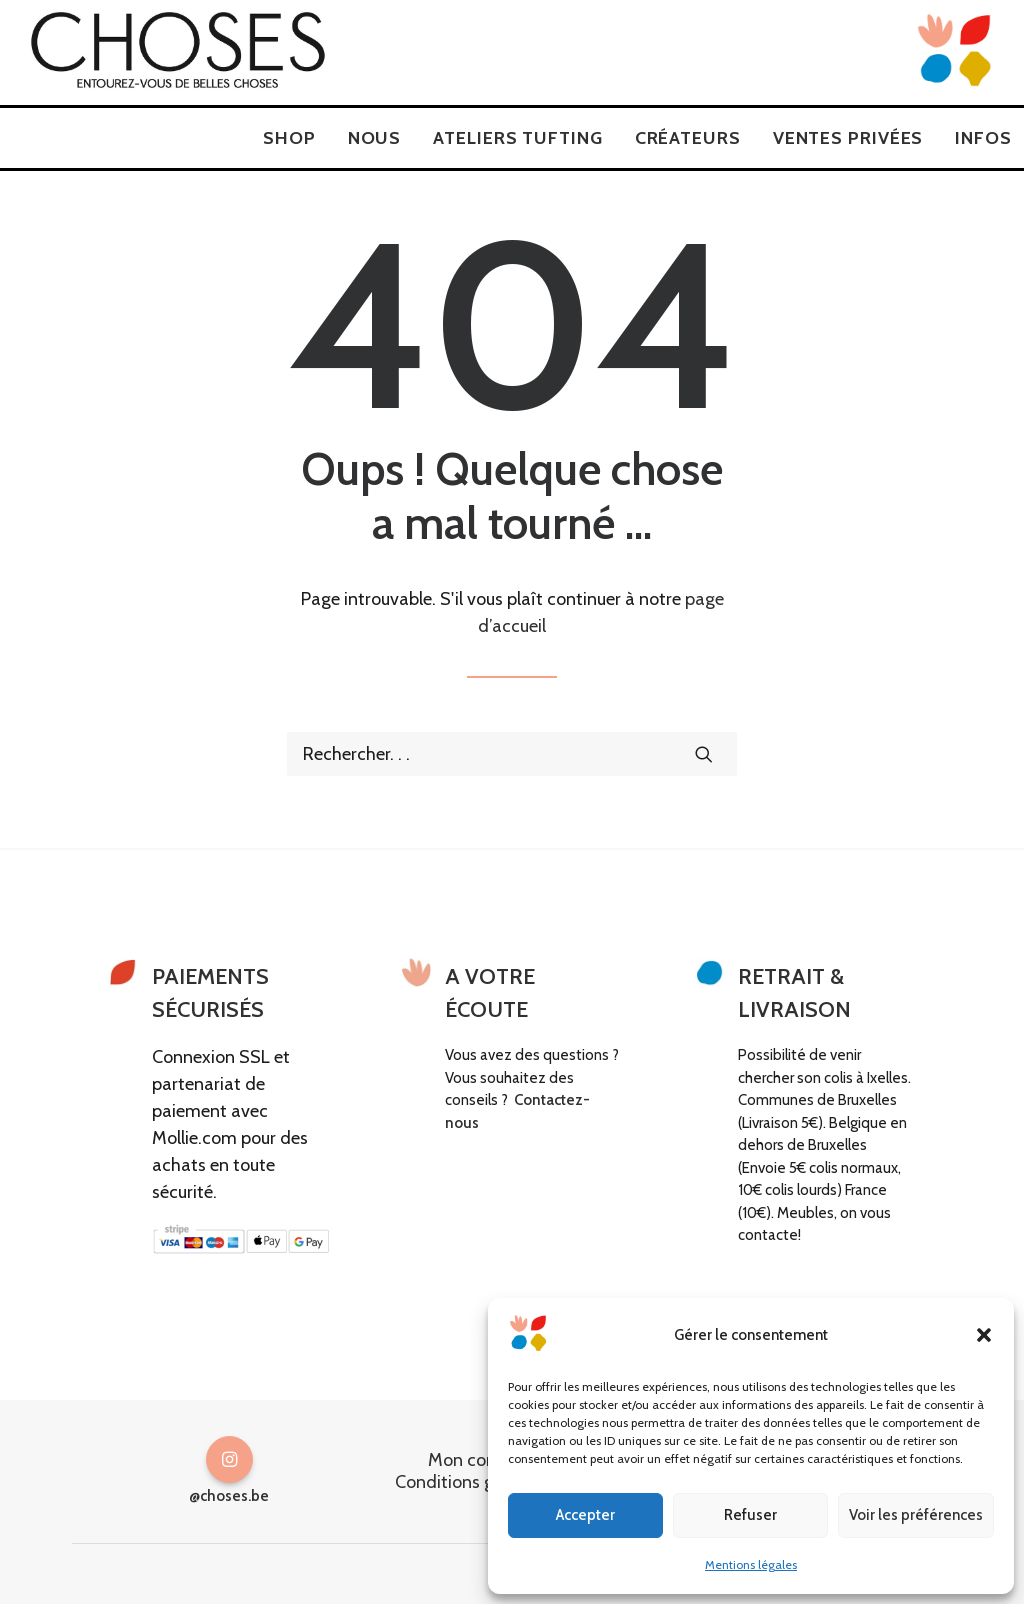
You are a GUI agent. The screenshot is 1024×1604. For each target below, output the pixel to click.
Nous (375, 138)
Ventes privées (848, 138)
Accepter (585, 1515)
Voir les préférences (916, 1515)
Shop (289, 138)
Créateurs (688, 138)
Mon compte (478, 1460)
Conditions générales (477, 1482)
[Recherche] (512, 754)
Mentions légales (751, 1564)
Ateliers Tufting (517, 138)
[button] (984, 1335)
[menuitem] (289, 138)
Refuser (750, 1515)
